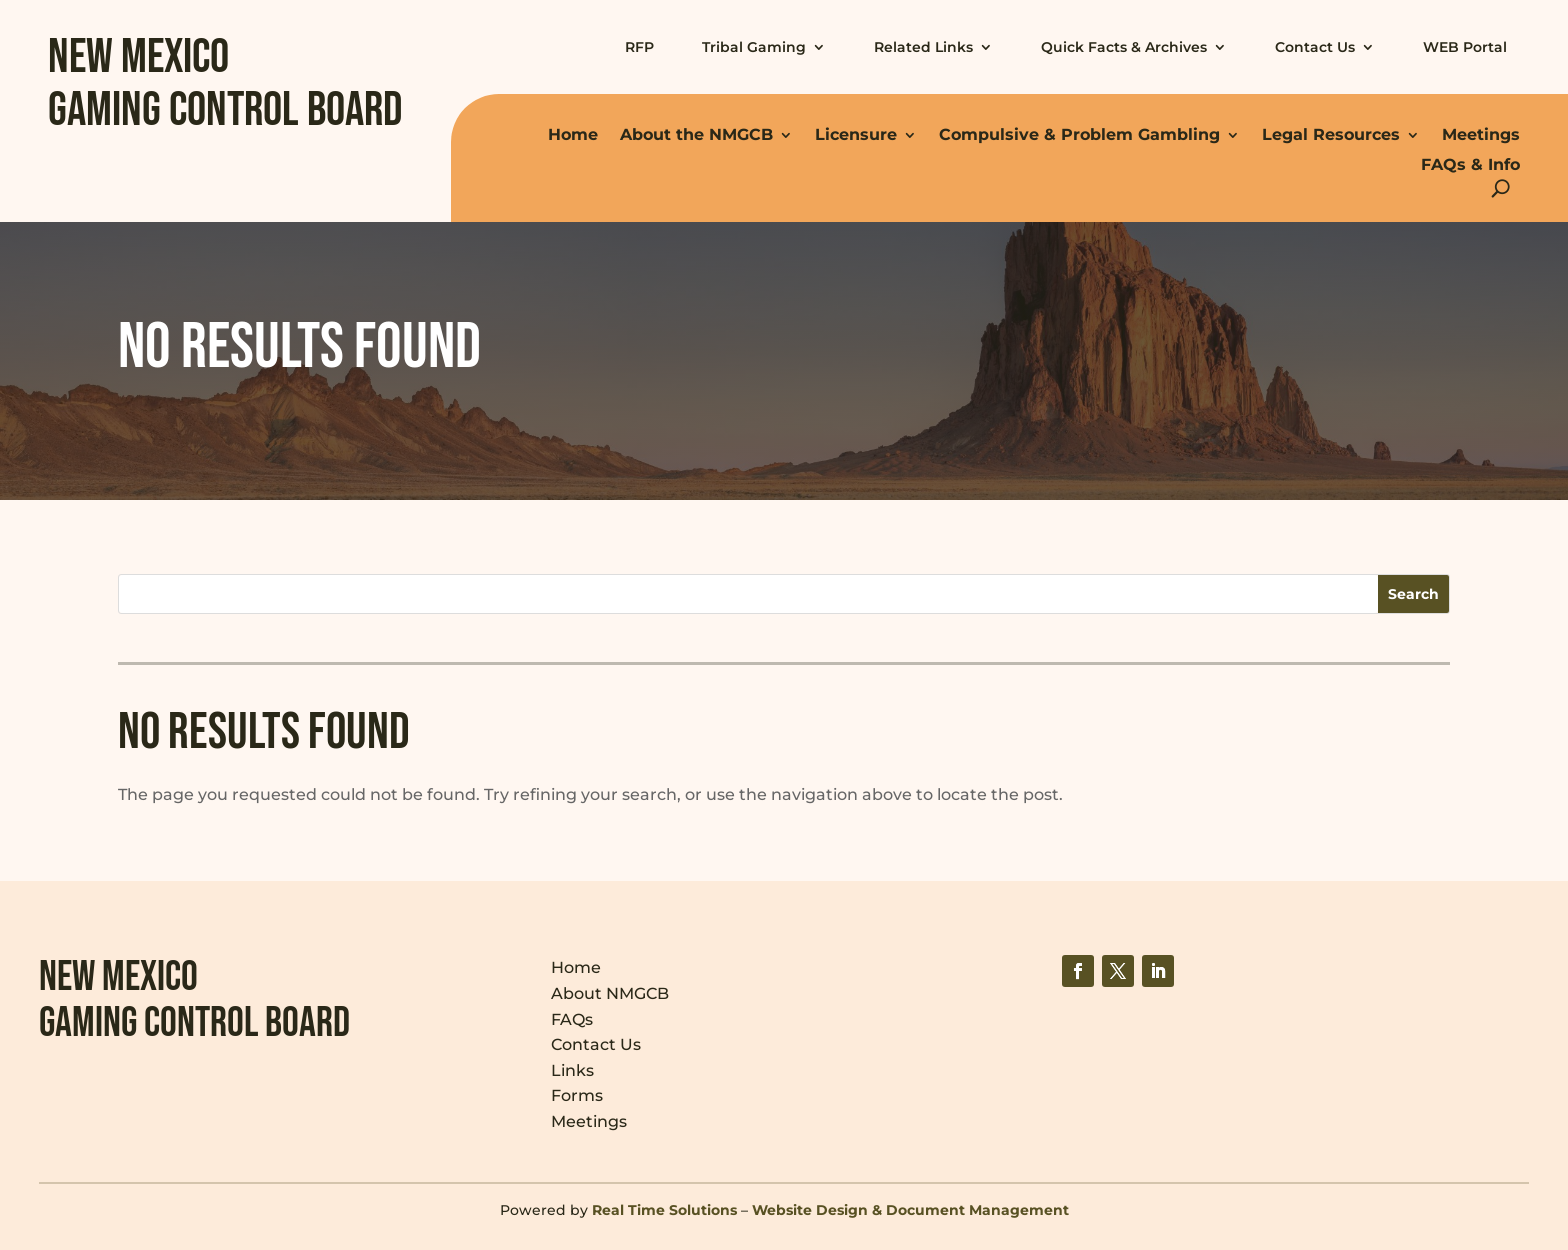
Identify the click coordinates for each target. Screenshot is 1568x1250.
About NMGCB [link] (610, 993)
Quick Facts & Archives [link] (1124, 47)
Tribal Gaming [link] (754, 47)
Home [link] (573, 134)
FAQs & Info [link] (1470, 164)
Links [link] (572, 1070)
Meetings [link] (1481, 134)
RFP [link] (639, 47)
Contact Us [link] (1315, 47)
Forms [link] (577, 1095)
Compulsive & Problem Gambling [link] (1079, 134)
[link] (1078, 971)
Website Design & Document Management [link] (910, 1210)
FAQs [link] (572, 1019)
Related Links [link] (923, 47)
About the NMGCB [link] (696, 134)
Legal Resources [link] (1331, 134)
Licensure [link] (856, 134)
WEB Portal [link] (1465, 47)
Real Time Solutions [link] (664, 1210)
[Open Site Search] (1500, 188)
